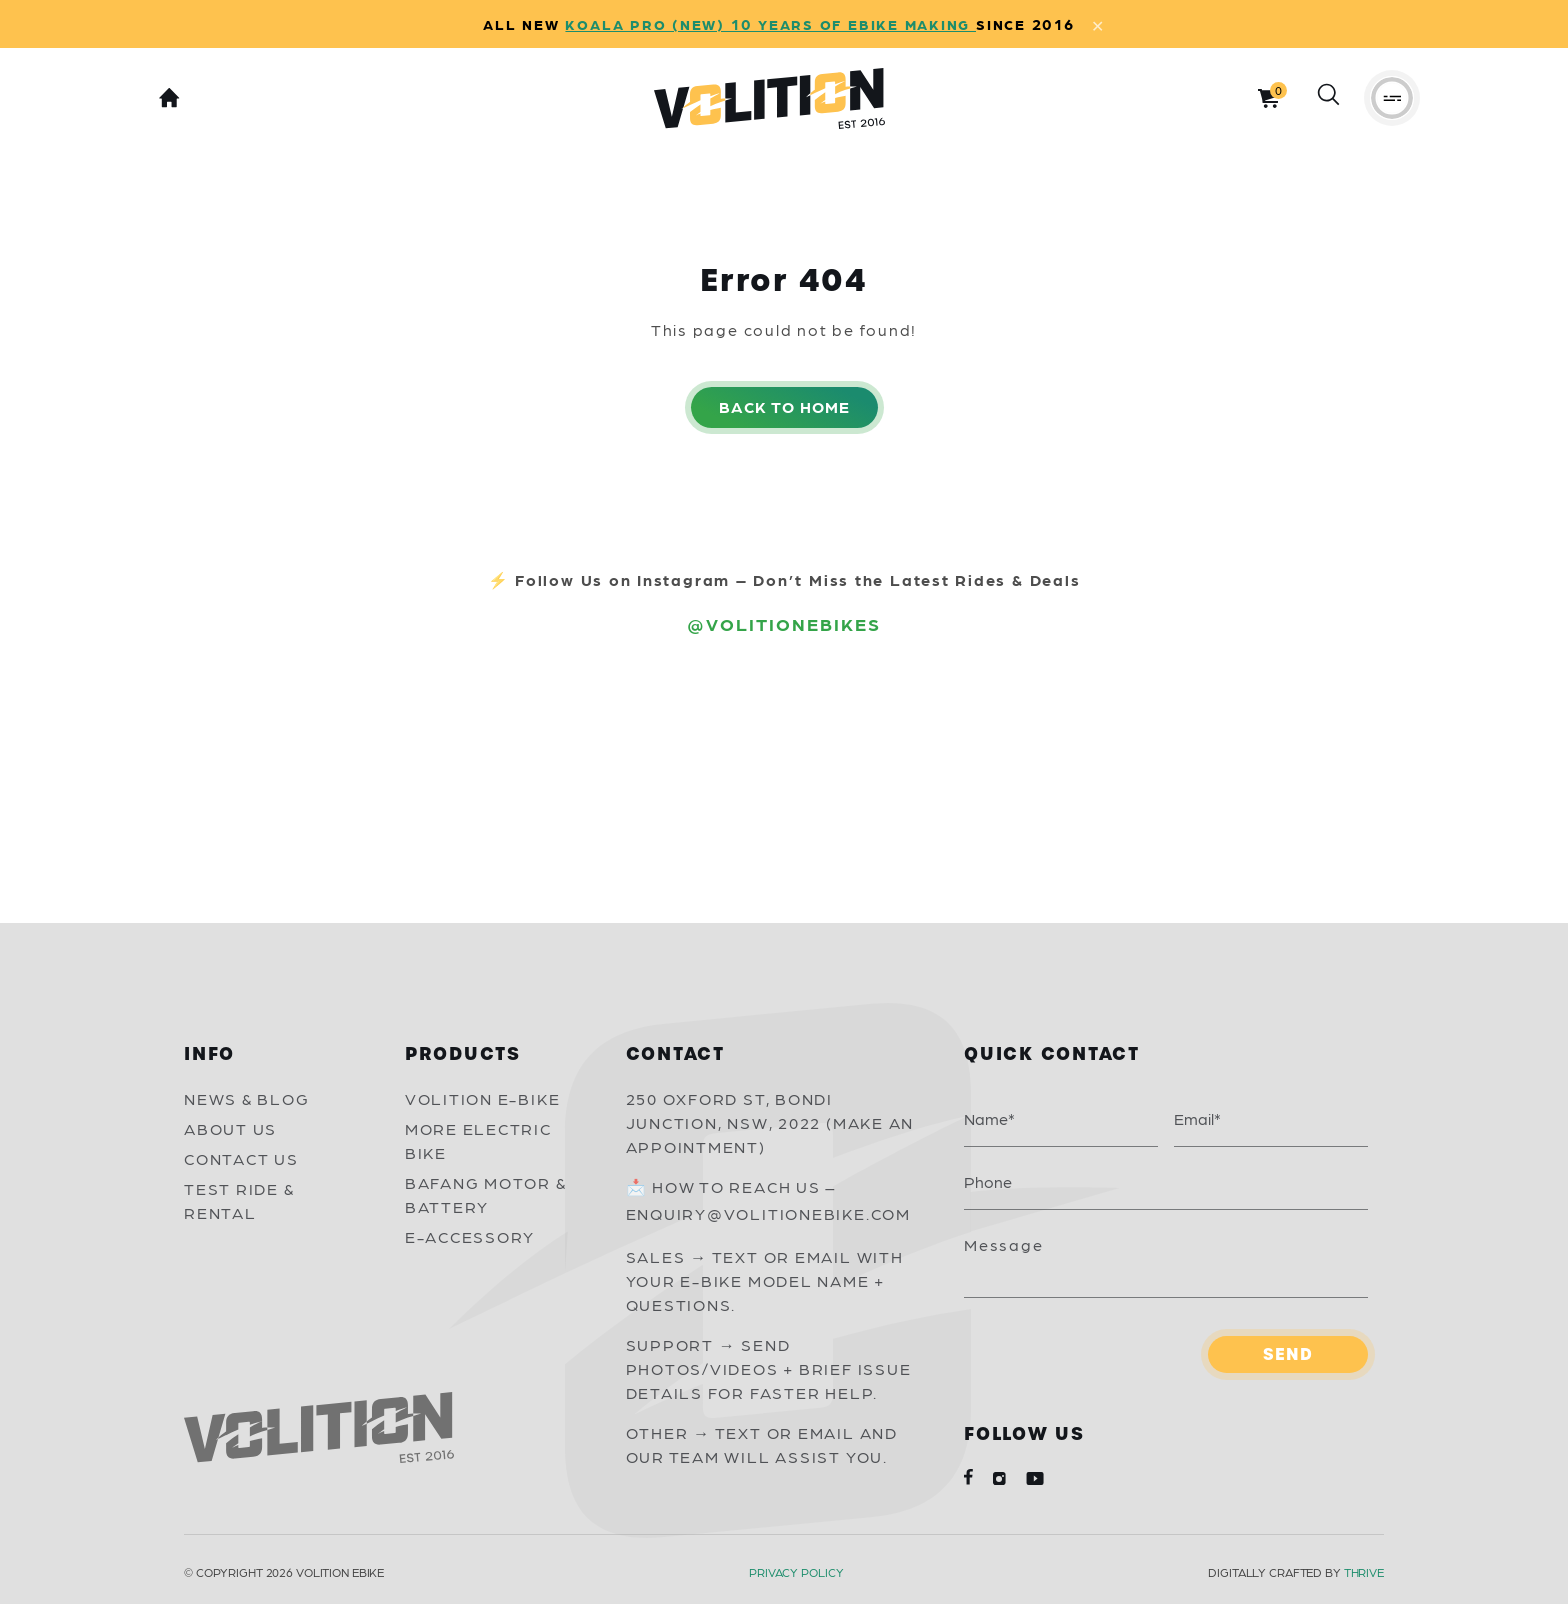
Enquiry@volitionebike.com (768, 1213)
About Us (230, 1128)
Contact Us (241, 1158)
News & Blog (246, 1098)
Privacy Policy (796, 1572)
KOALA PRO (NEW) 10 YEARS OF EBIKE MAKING (770, 23)
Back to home (784, 406)
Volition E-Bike (483, 1098)
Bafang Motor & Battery (486, 1194)
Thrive (1364, 1572)
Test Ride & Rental (239, 1200)
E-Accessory (470, 1236)
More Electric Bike (478, 1140)
